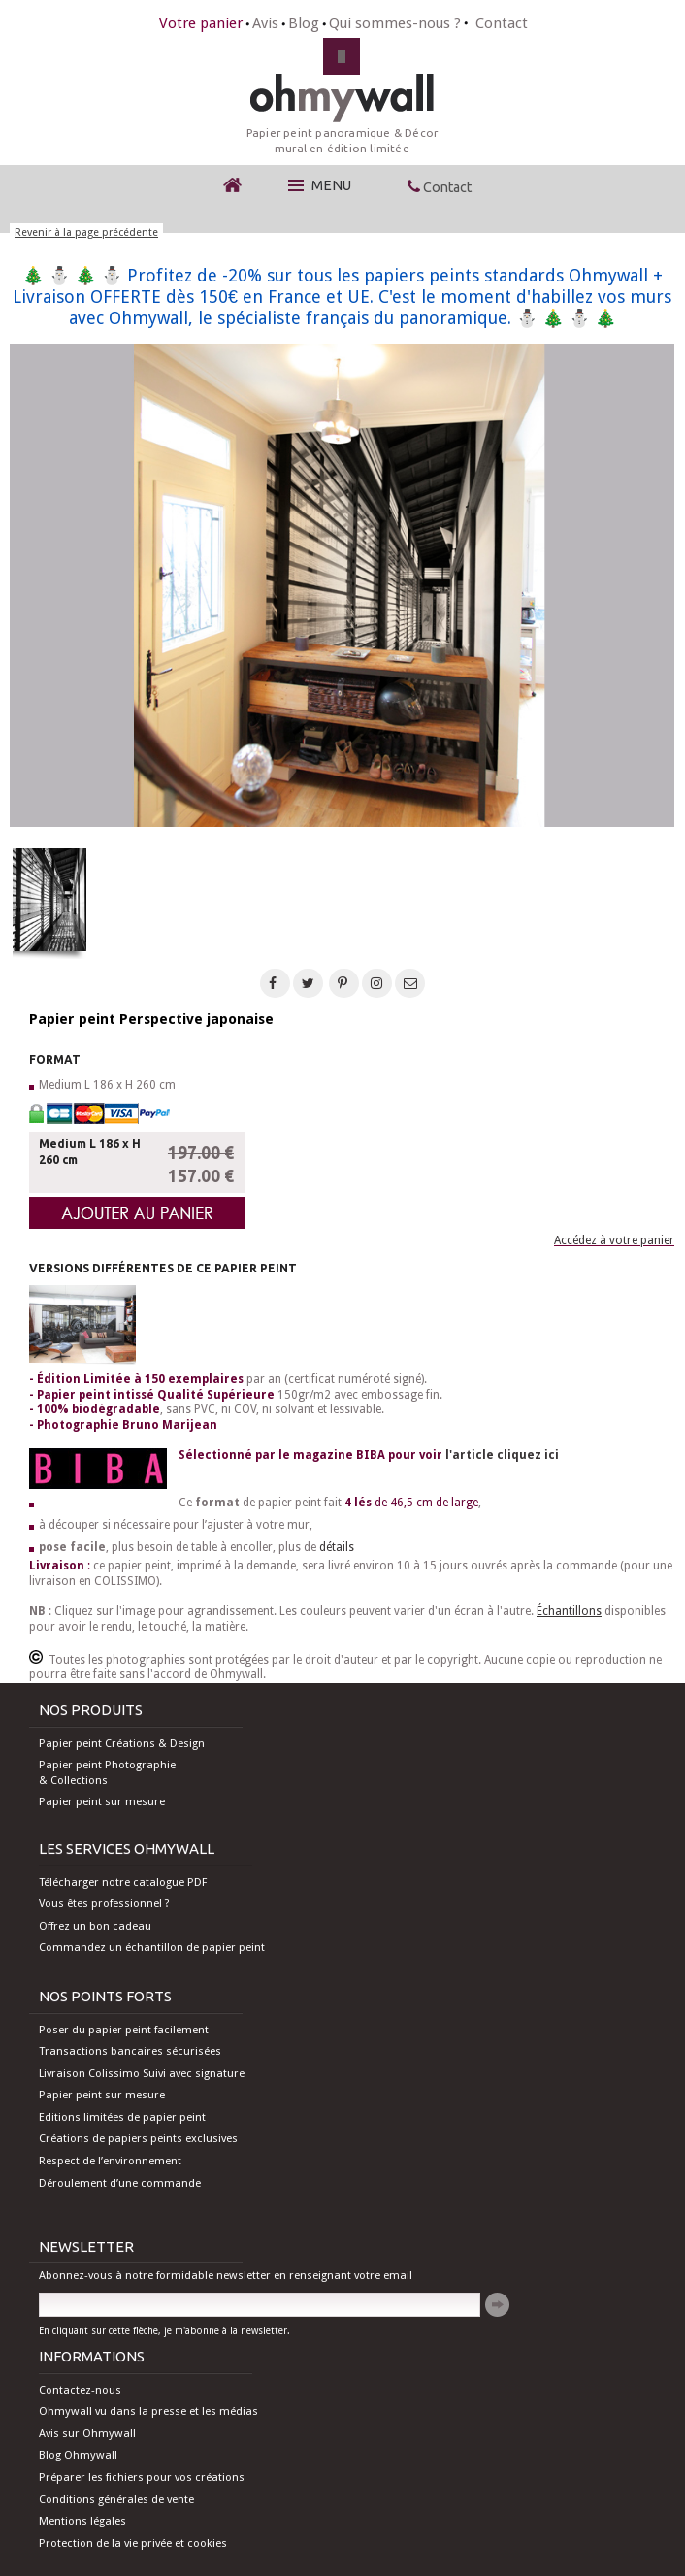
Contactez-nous (80, 2389)
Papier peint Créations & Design (122, 1743)
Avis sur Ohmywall (87, 2433)
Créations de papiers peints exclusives (138, 2138)
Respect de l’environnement (110, 2160)
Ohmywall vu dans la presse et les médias (148, 2411)
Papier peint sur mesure (102, 1801)
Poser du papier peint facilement (124, 2029)
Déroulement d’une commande (120, 2183)
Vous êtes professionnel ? (104, 1903)
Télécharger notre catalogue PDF (123, 1882)
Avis (265, 23)
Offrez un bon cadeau (95, 1925)
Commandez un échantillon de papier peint (152, 1947)
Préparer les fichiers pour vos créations (142, 2477)
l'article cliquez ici (502, 1455)
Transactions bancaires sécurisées (130, 2051)
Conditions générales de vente (116, 2499)
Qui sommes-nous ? (395, 23)
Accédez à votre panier (614, 1240)
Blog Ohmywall (78, 2454)
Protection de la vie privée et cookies (133, 2543)
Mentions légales (82, 2520)
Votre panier (201, 23)
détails (336, 1547)
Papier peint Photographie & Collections (107, 1772)
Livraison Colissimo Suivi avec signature (142, 2073)
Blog (303, 23)
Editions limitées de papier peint (122, 2117)
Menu (319, 185)
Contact (501, 23)
